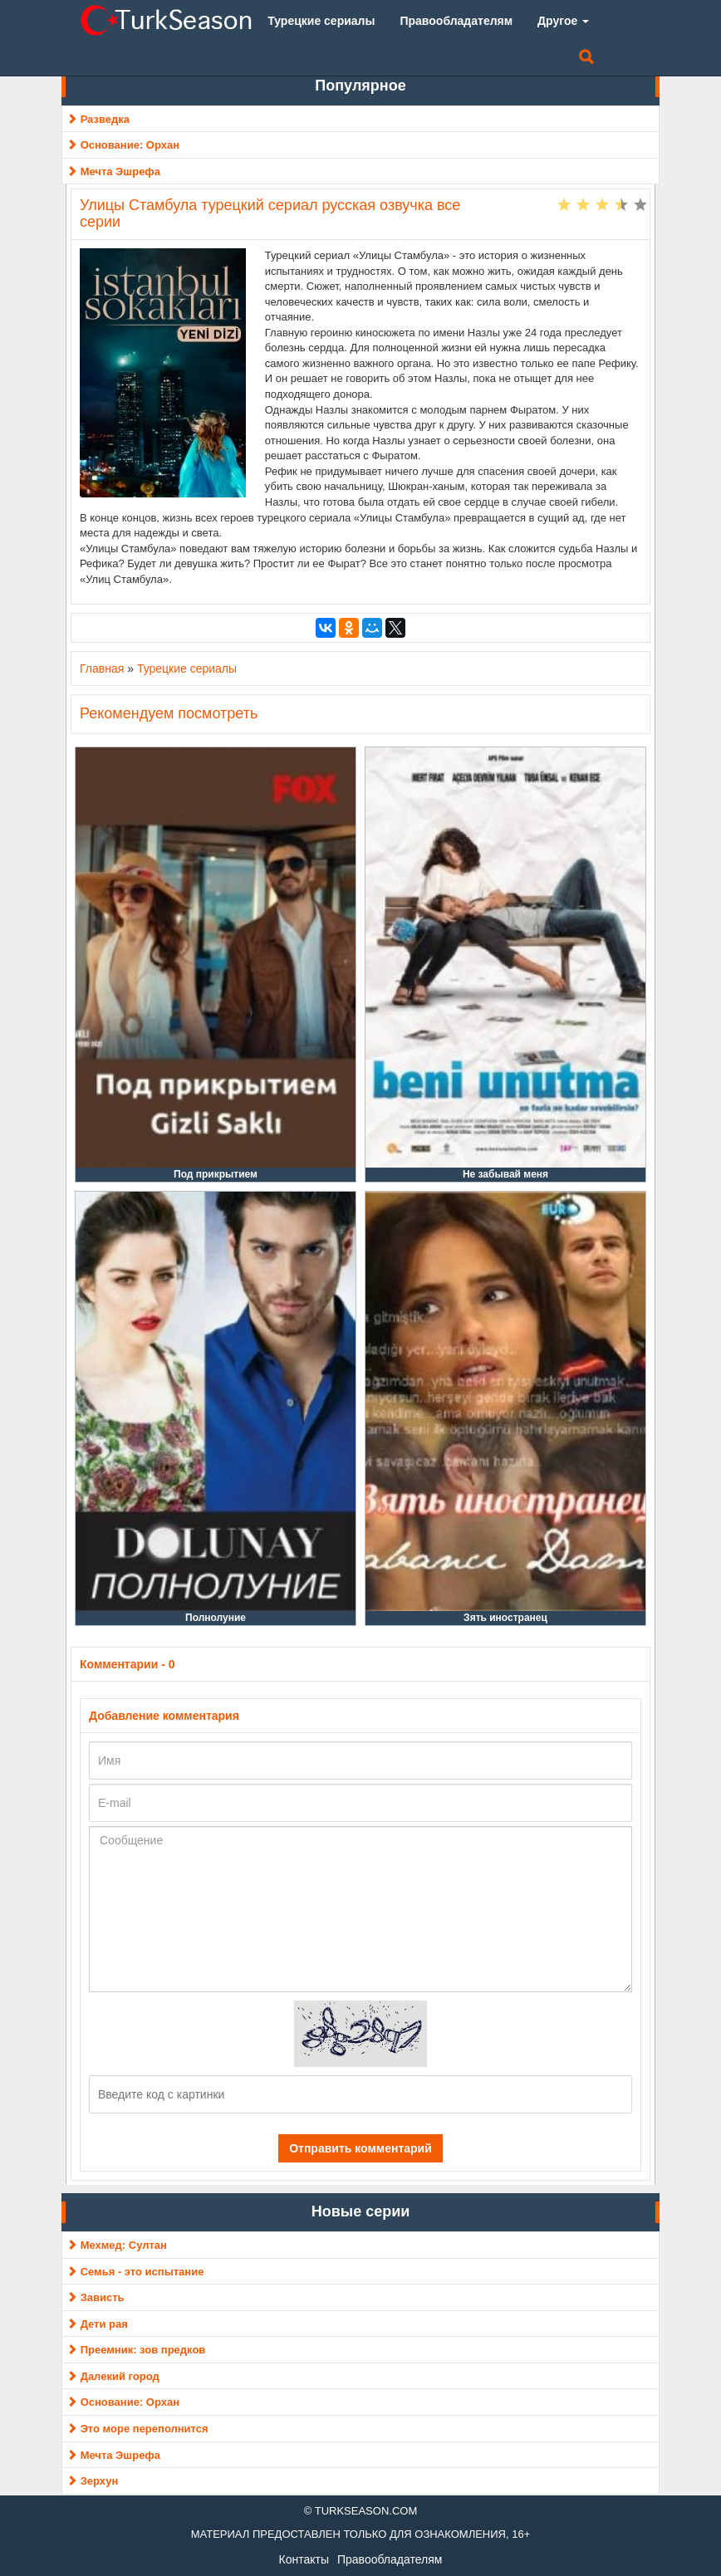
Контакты (304, 2559)
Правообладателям (389, 2559)
